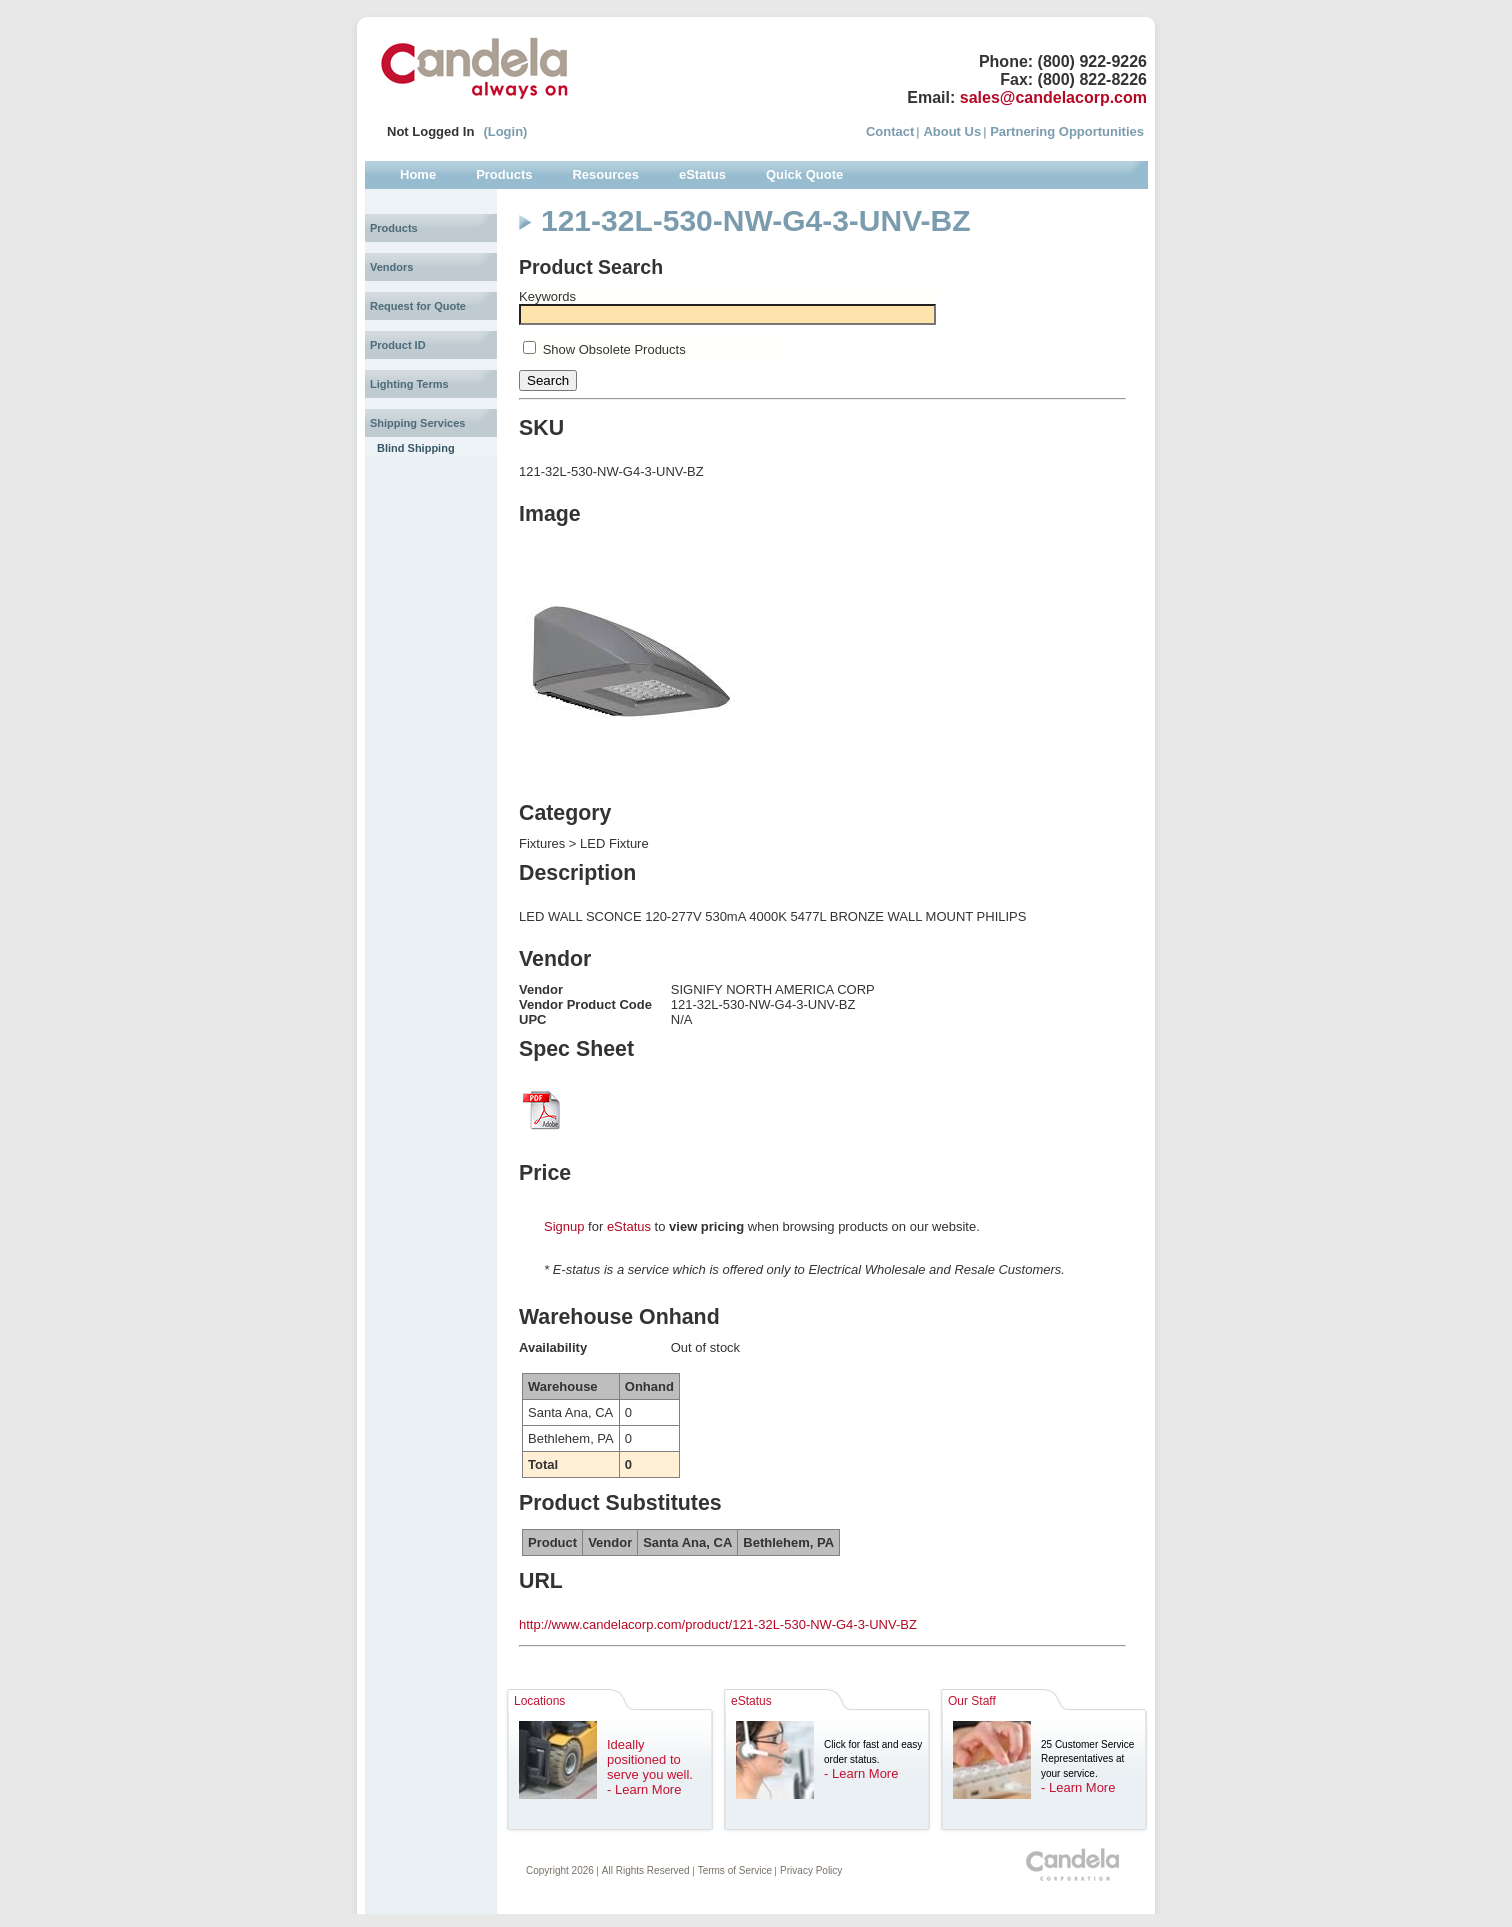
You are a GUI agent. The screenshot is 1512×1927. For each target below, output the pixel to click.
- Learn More (644, 1789)
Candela (474, 68)
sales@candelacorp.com (1053, 97)
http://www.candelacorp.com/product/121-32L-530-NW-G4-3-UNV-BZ (718, 1624)
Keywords (547, 296)
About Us (952, 131)
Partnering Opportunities (1067, 131)
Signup (564, 1226)
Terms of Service (735, 1870)
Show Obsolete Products (614, 349)
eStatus (629, 1226)
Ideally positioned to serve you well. (650, 1759)
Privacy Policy (811, 1870)
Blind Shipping (416, 448)
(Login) (505, 131)
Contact (890, 131)
